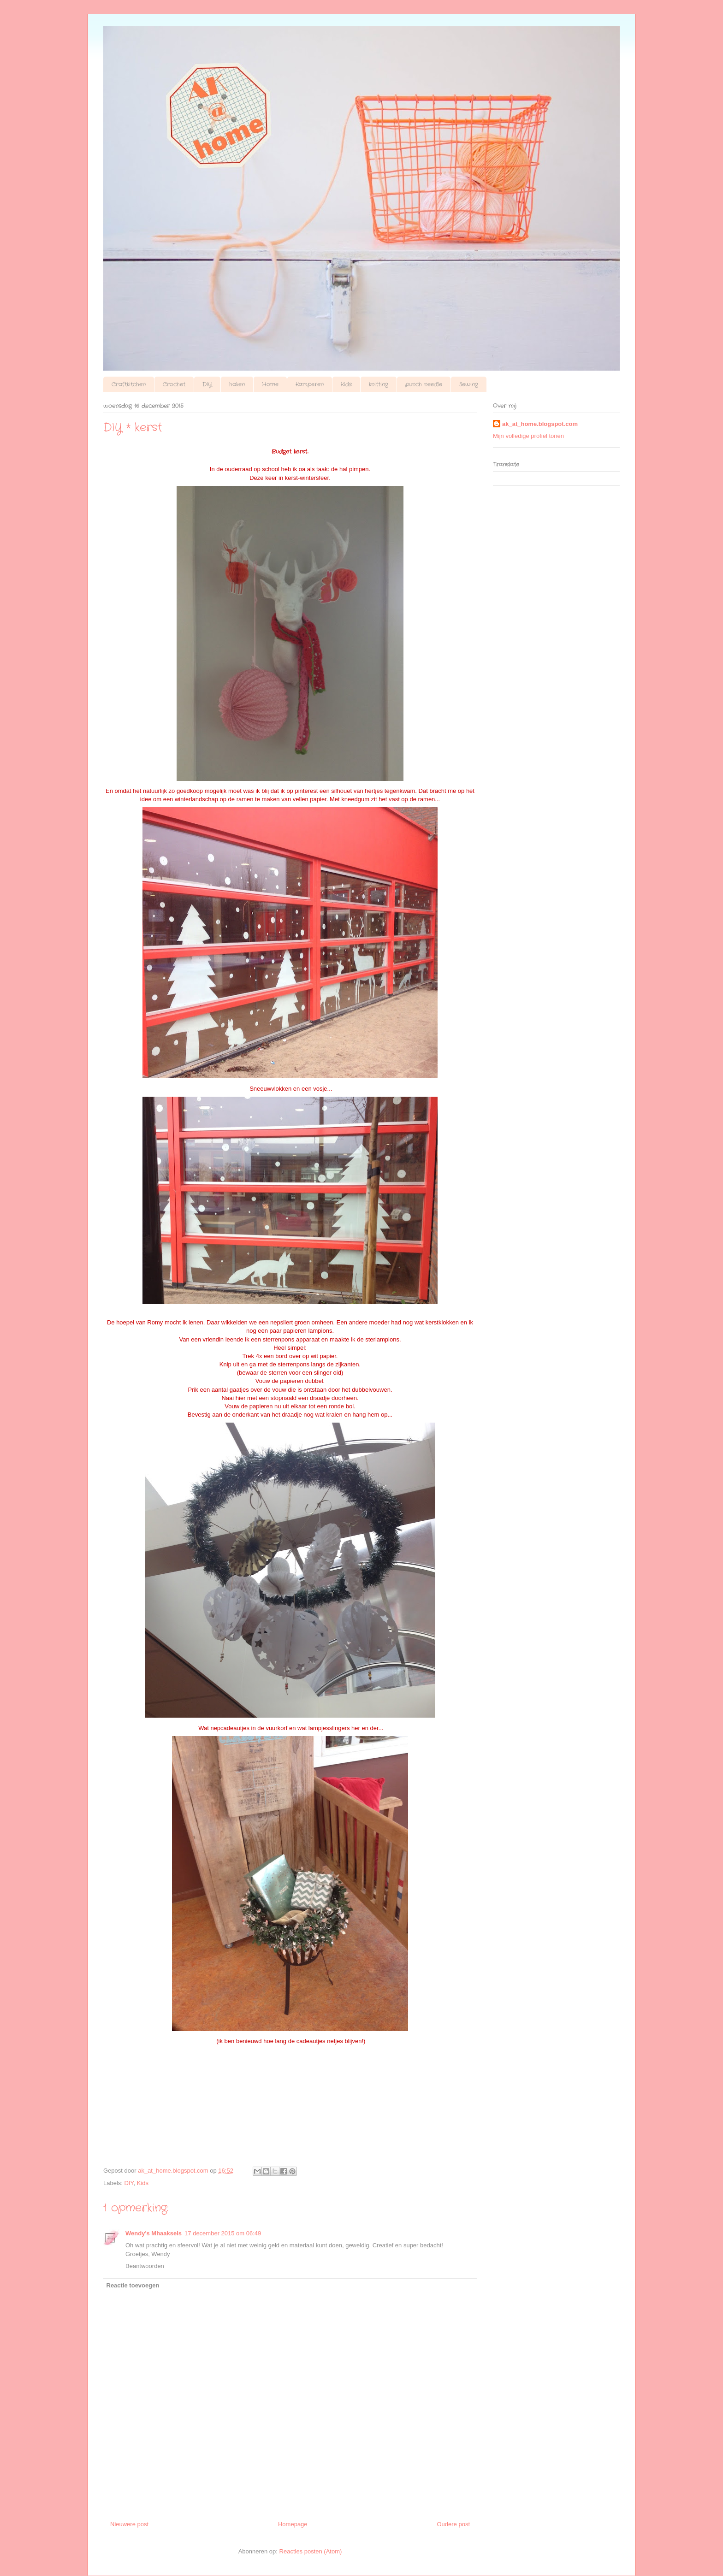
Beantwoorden (144, 2266)
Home (270, 384)
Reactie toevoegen (133, 2285)
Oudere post (453, 2524)
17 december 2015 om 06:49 (222, 2233)
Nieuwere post (129, 2524)
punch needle (423, 384)
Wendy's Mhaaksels (153, 2233)
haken (237, 384)
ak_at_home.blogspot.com (540, 423)
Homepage (293, 2524)
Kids (346, 384)
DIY (207, 384)
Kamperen (310, 384)
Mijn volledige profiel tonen (528, 435)
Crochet (174, 384)
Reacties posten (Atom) (310, 2551)
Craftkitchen (129, 384)
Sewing (468, 384)
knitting (378, 384)
